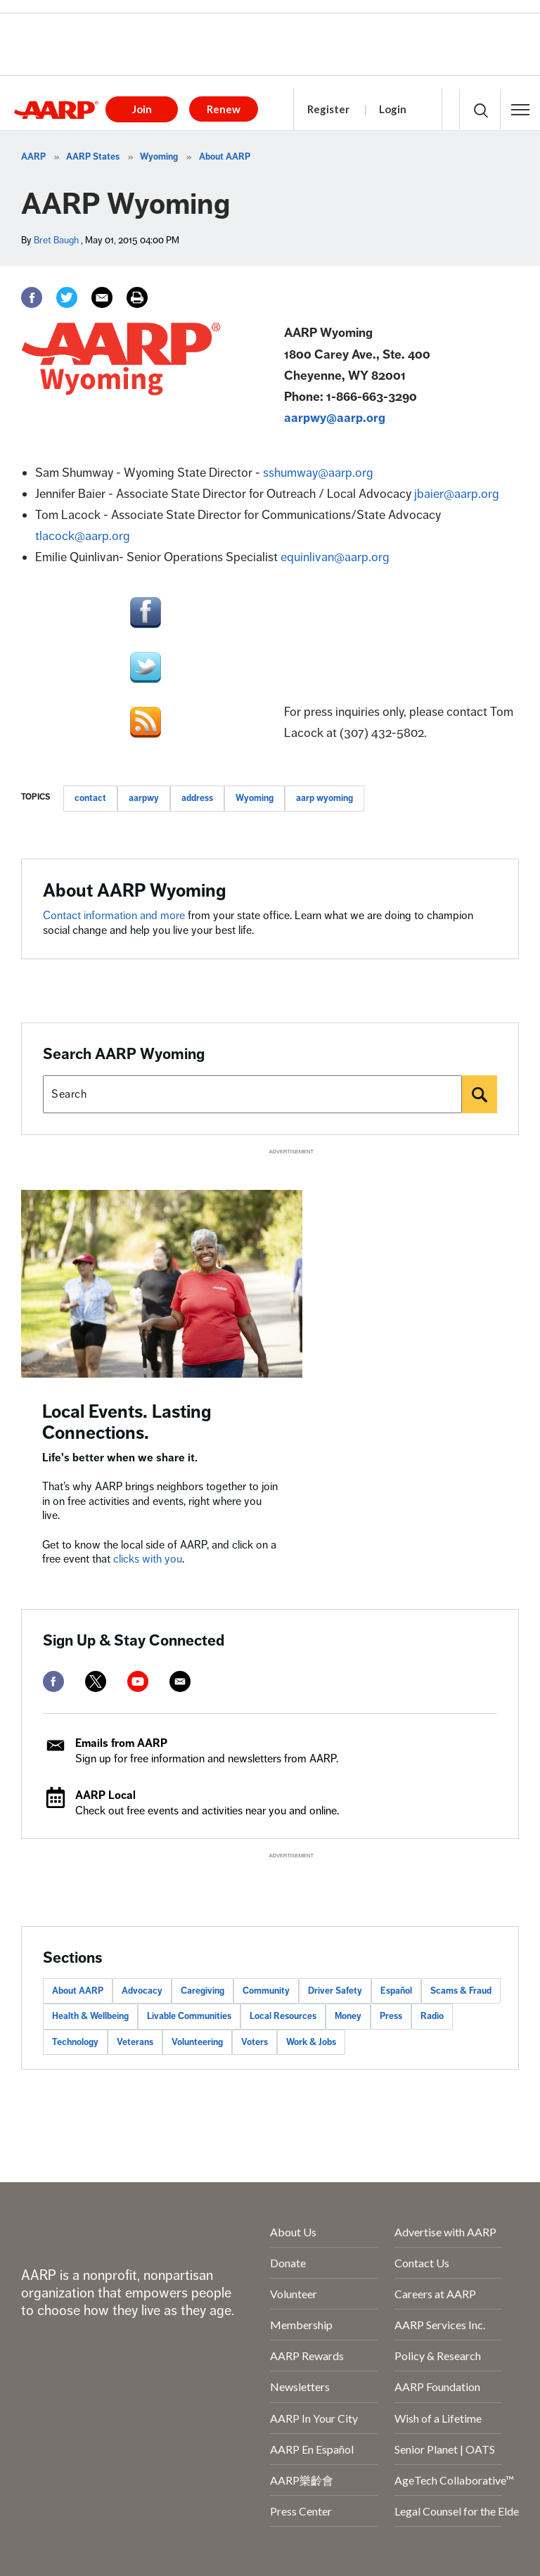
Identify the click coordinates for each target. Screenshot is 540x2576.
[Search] (479, 1094)
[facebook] (53, 1681)
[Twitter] (66, 297)
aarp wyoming (324, 798)
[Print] (137, 297)
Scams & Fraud (460, 1991)
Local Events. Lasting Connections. (127, 1422)
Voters (254, 2042)
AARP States (93, 156)
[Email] (101, 297)
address (197, 798)
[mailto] (180, 1681)
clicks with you (147, 1559)
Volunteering (197, 2042)
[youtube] (137, 1681)
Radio (432, 2016)
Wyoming (159, 156)
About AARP (224, 156)
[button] (520, 109)
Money (348, 2016)
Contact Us (421, 2262)
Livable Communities (189, 2016)
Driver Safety (335, 1991)
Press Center (301, 2511)
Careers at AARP (435, 2293)
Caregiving (202, 1991)
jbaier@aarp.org (456, 493)
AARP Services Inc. (439, 2324)
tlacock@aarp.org (82, 536)
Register (328, 109)
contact (90, 798)
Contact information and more (115, 916)
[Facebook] (31, 297)
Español (396, 1991)
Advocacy (142, 1991)
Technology (75, 2042)
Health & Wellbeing (90, 2016)
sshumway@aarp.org (318, 472)
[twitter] (95, 1681)
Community (266, 1991)
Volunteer (293, 2293)
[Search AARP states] (252, 1094)
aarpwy (144, 798)
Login (392, 109)
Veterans (135, 2042)
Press (391, 2016)
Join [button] (142, 109)
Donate (288, 2262)
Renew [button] (223, 109)
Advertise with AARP (445, 2231)
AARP (33, 156)
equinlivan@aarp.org (335, 557)
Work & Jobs (311, 2042)
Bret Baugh (56, 240)
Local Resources (283, 2016)
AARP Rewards (307, 2355)
